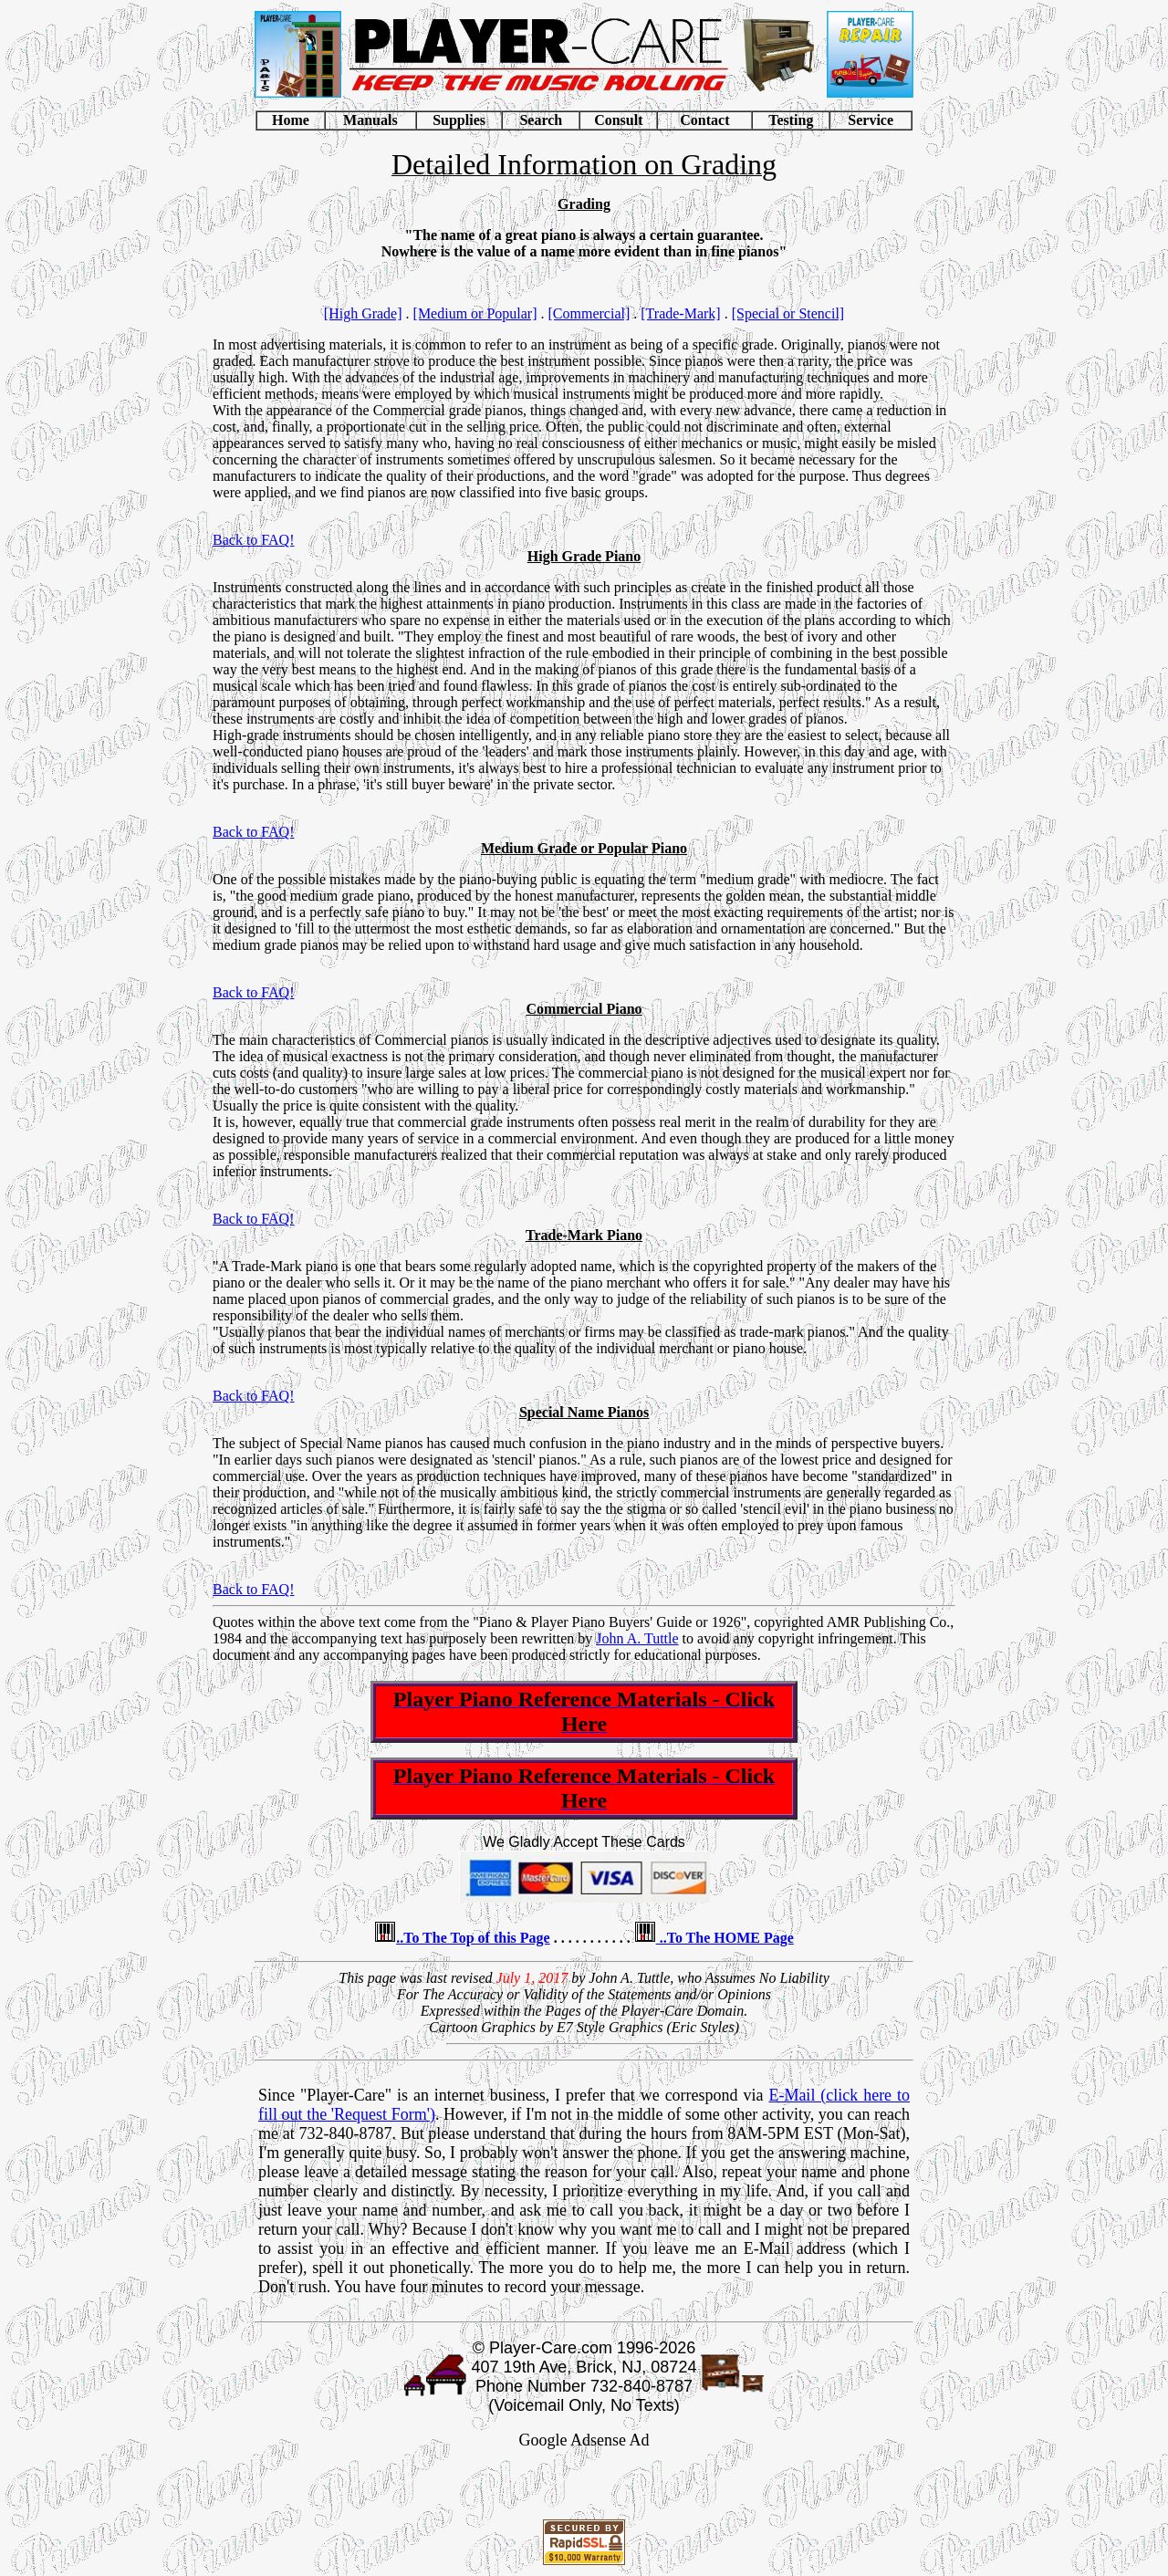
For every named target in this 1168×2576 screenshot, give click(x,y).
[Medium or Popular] (475, 313)
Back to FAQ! (253, 540)
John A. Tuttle (637, 1638)
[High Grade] (363, 313)
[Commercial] (589, 313)
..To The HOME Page (725, 1937)
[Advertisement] (584, 2488)
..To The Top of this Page (473, 1937)
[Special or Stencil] (788, 313)
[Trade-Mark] (680, 313)
